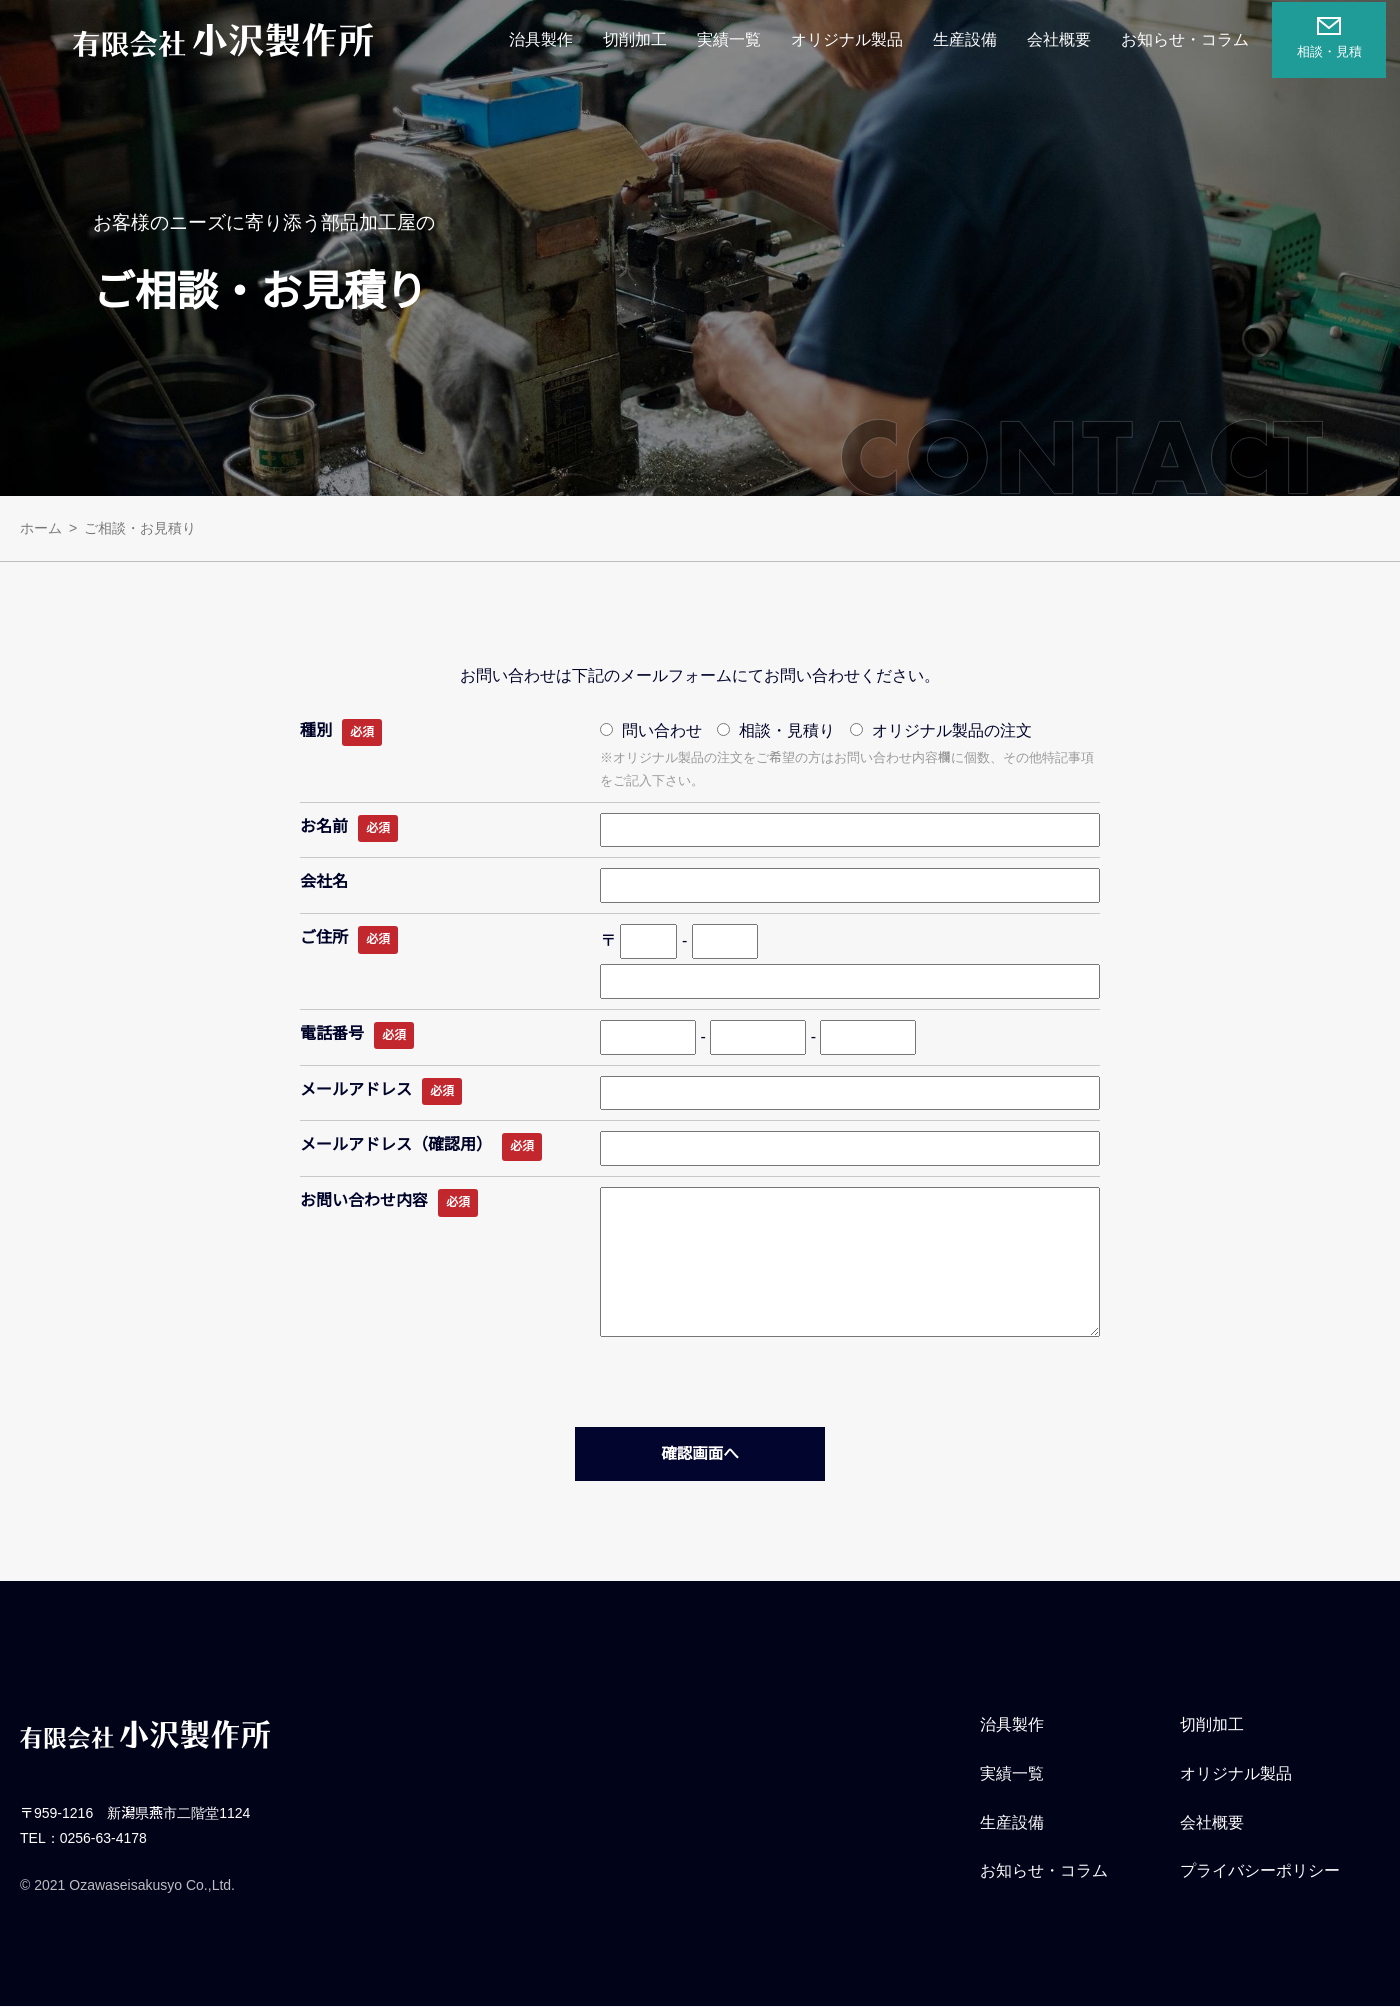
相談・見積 (1335, 36)
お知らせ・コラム (1191, 39)
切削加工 (641, 39)
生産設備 (971, 39)
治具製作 (547, 39)
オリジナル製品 (853, 39)
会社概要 (1065, 39)
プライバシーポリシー (1260, 1871)
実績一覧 (735, 39)
